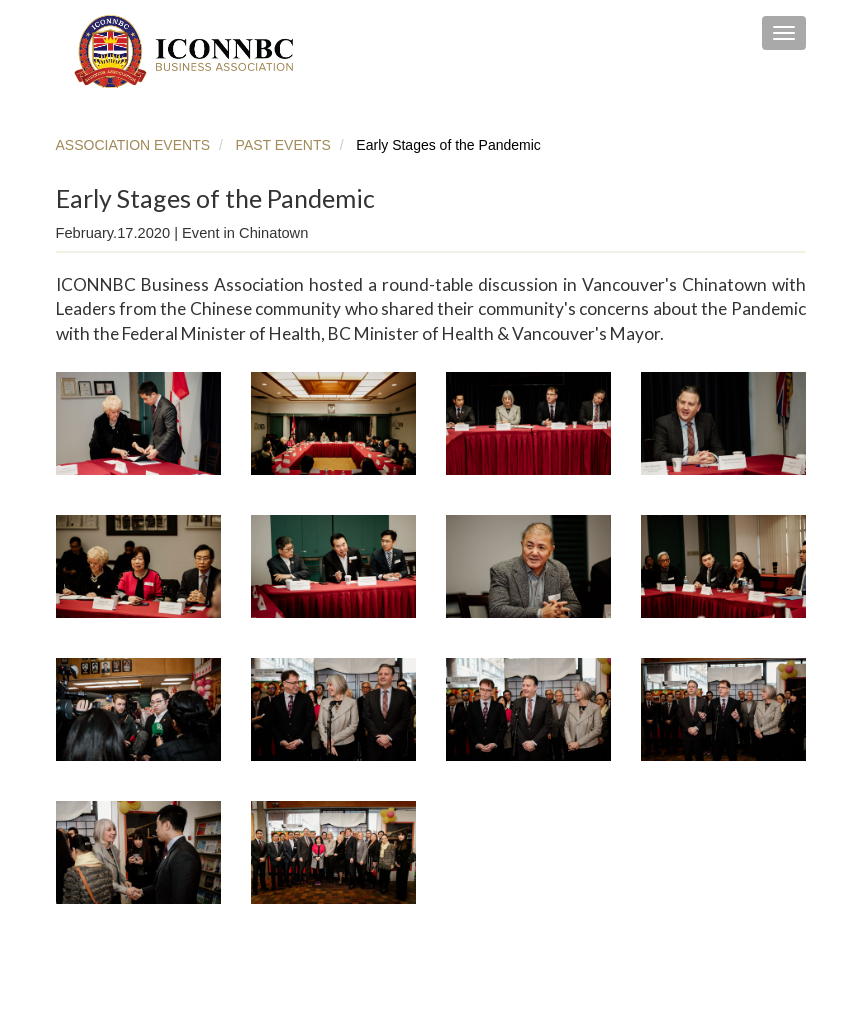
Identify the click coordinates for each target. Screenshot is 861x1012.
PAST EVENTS (281, 145)
